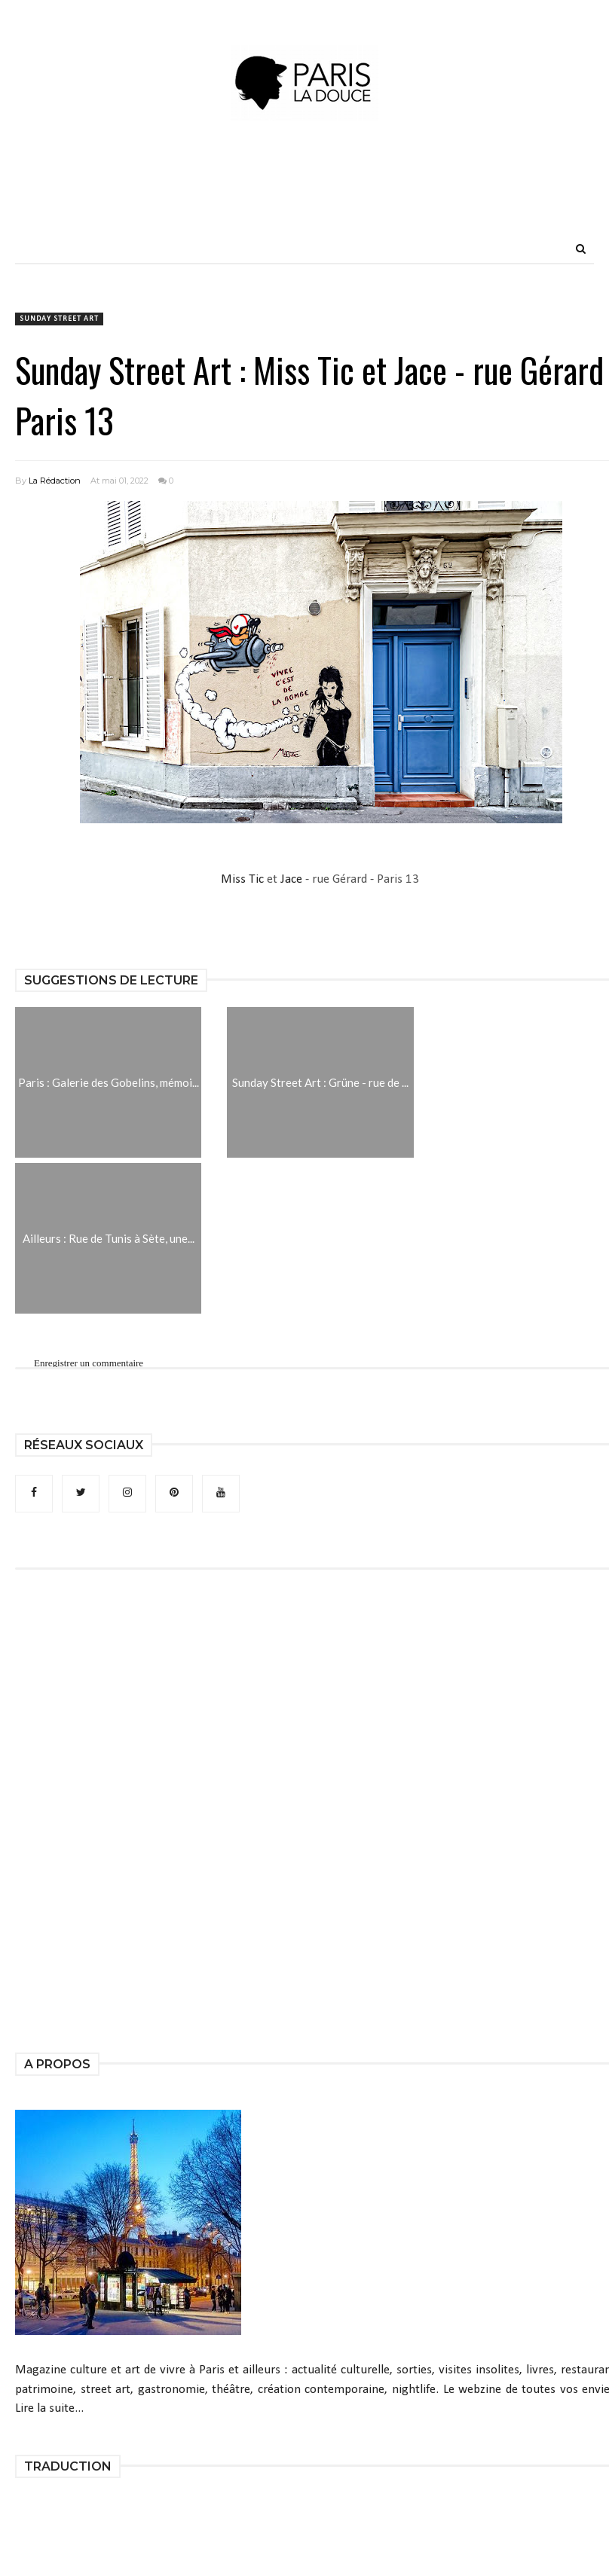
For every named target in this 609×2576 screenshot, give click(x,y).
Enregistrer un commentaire (88, 1363)
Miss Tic (244, 879)
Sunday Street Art (59, 319)
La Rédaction (55, 480)
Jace (291, 879)
